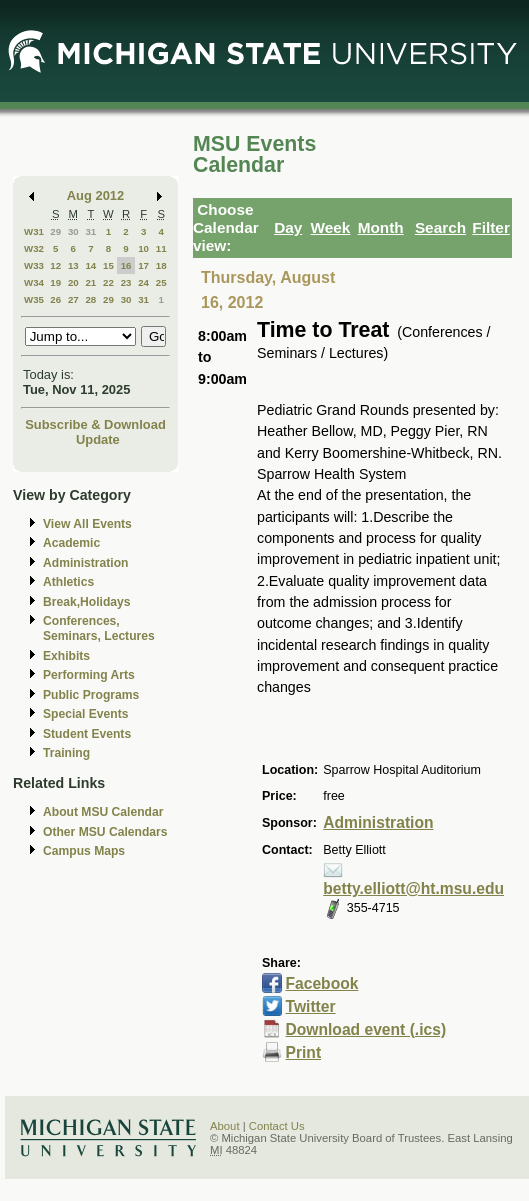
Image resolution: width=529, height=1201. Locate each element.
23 (126, 282)
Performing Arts (89, 675)
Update (98, 439)
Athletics (68, 582)
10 (143, 248)
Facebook (322, 983)
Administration (85, 563)
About (225, 1126)
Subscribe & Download (95, 424)
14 (90, 265)
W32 (34, 248)
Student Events (87, 734)
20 (73, 282)
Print (304, 1052)
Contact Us (277, 1126)
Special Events (85, 714)
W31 (34, 231)
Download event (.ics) (366, 1029)
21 (90, 282)
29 (55, 231)
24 (143, 282)
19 (55, 282)
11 (161, 248)
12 (55, 265)
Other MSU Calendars (105, 832)
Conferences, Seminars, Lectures (99, 628)
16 (126, 265)
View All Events (87, 524)
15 (108, 265)
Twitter (311, 1006)
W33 (34, 265)
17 (143, 265)
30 (73, 231)
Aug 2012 (95, 195)
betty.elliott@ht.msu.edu (413, 888)
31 (90, 231)
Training (66, 753)
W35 (34, 299)
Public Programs (91, 695)
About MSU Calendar (103, 812)
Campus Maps (84, 851)
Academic (71, 543)
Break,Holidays (87, 602)
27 (73, 299)
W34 (34, 282)
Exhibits (66, 656)
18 (161, 265)
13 (73, 265)
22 (108, 282)
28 (90, 299)
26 (55, 299)
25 (161, 282)
